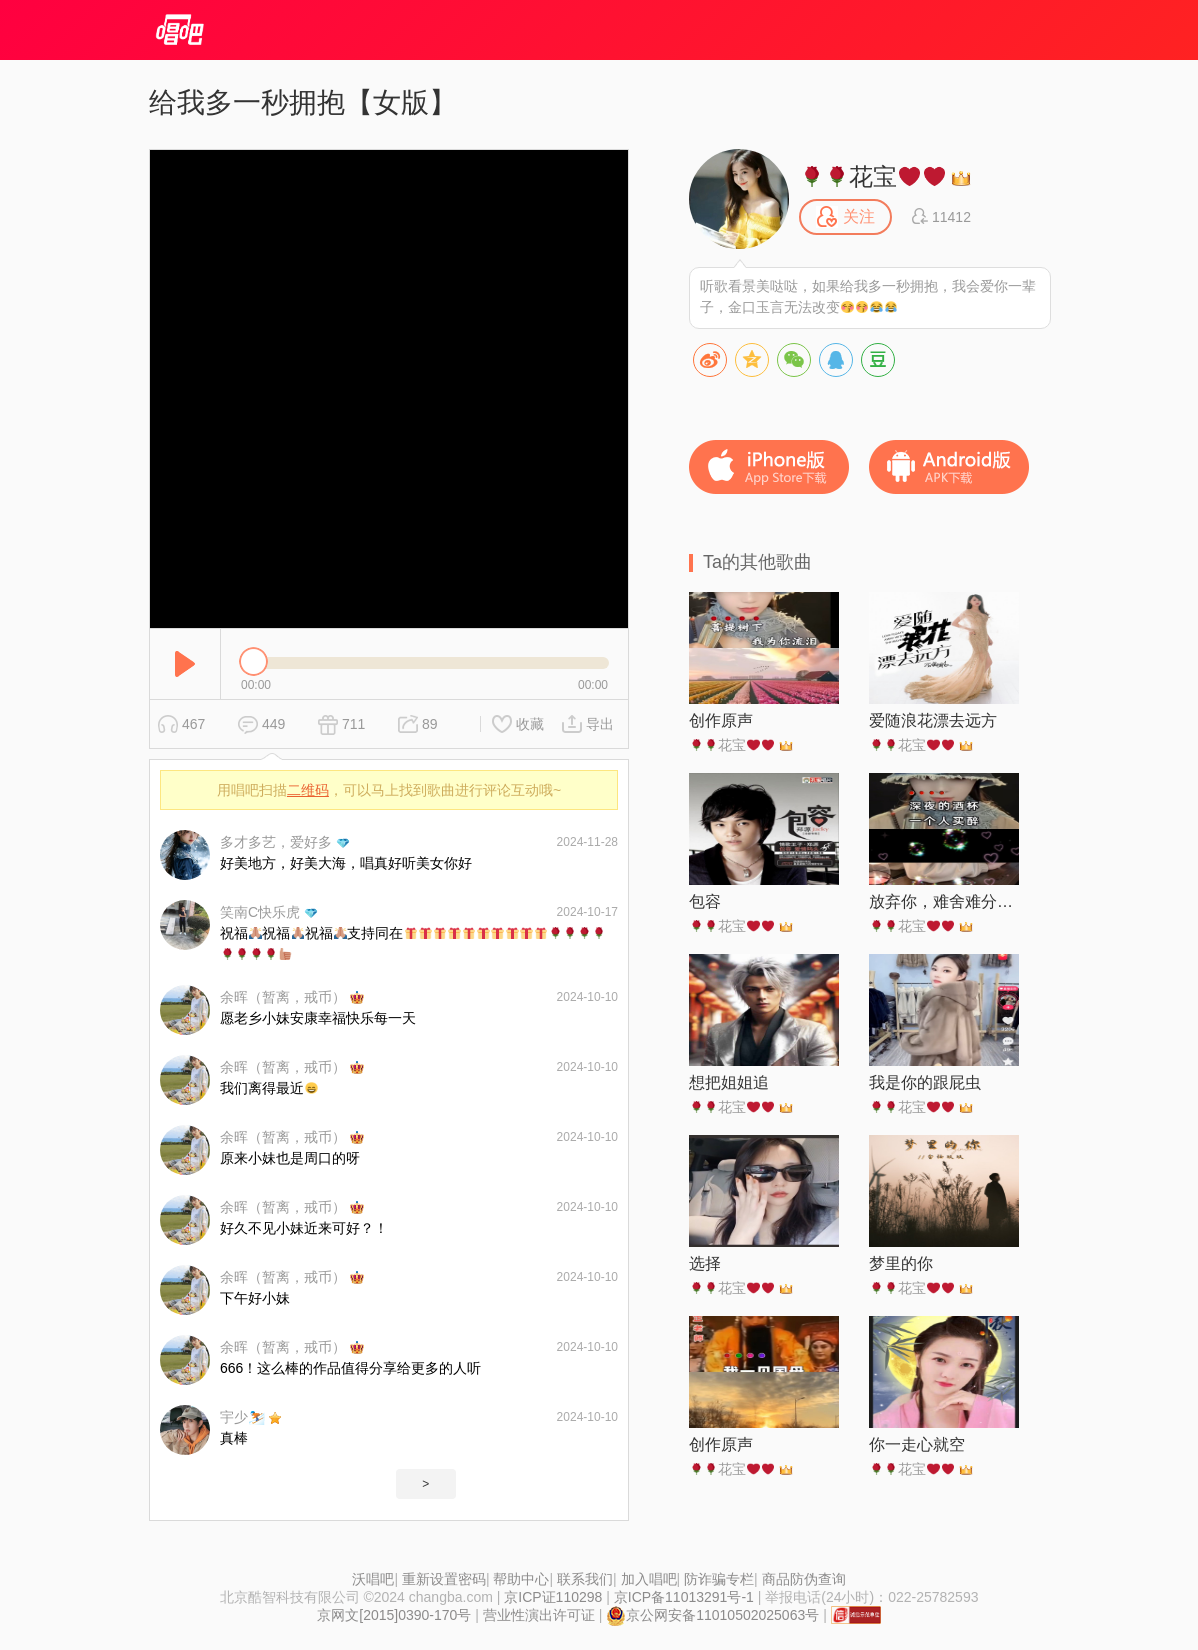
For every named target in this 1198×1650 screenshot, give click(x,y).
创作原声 (721, 720)
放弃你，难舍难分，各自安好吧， (944, 901)
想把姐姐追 (729, 1082)
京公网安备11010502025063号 (712, 1615)
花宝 (873, 176)
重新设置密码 (444, 1579)
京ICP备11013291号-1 (684, 1597)
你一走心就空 (917, 1444)
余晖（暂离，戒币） (283, 997)
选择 (705, 1263)
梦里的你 (901, 1263)
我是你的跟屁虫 (925, 1082)
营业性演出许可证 (539, 1615)
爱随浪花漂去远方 (933, 720)
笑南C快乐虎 (260, 912)
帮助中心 (521, 1579)
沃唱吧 (373, 1579)
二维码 (308, 790)
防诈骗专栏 (719, 1579)
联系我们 (585, 1579)
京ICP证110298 (553, 1597)
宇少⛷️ (242, 1417)
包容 (705, 901)
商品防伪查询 (804, 1579)
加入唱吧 (649, 1579)
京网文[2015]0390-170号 (394, 1615)
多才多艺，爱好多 (276, 842)
